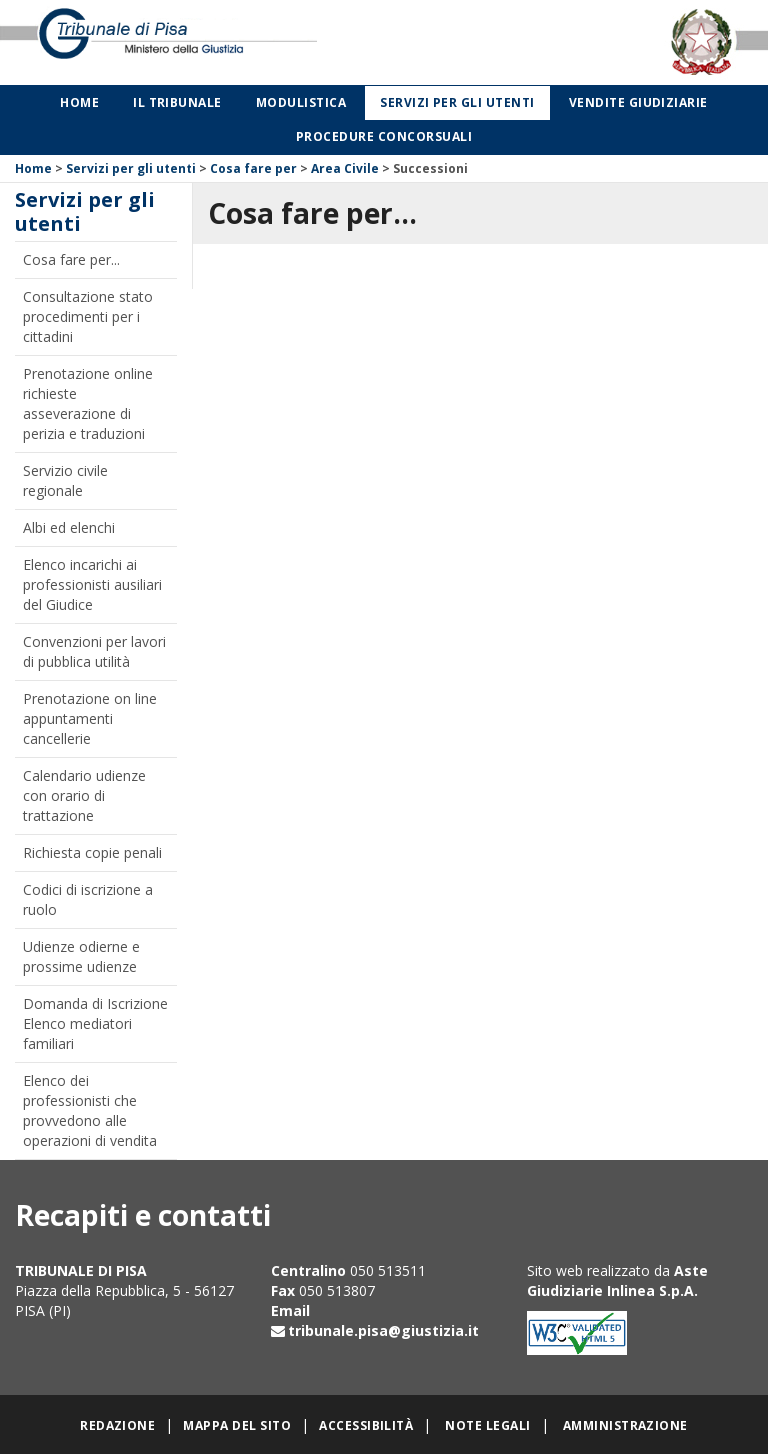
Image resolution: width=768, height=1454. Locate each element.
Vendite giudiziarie (638, 102)
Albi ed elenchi (69, 527)
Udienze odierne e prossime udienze (81, 956)
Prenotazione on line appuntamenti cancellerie (90, 718)
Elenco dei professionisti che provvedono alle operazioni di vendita (90, 1110)
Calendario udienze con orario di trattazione (84, 795)
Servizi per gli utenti (457, 102)
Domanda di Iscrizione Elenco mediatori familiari (95, 1023)
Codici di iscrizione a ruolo (88, 899)
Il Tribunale (177, 102)
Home (79, 102)
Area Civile (345, 168)
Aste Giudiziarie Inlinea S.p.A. (617, 1280)
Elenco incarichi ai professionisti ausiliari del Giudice (92, 584)
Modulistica (301, 102)
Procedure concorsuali (384, 136)
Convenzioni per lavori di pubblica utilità (94, 651)
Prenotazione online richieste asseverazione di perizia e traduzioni (88, 403)
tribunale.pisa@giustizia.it (383, 1330)
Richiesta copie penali (92, 852)
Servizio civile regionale (65, 480)
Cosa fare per (253, 168)
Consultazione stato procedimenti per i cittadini (88, 316)
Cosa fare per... (71, 259)
